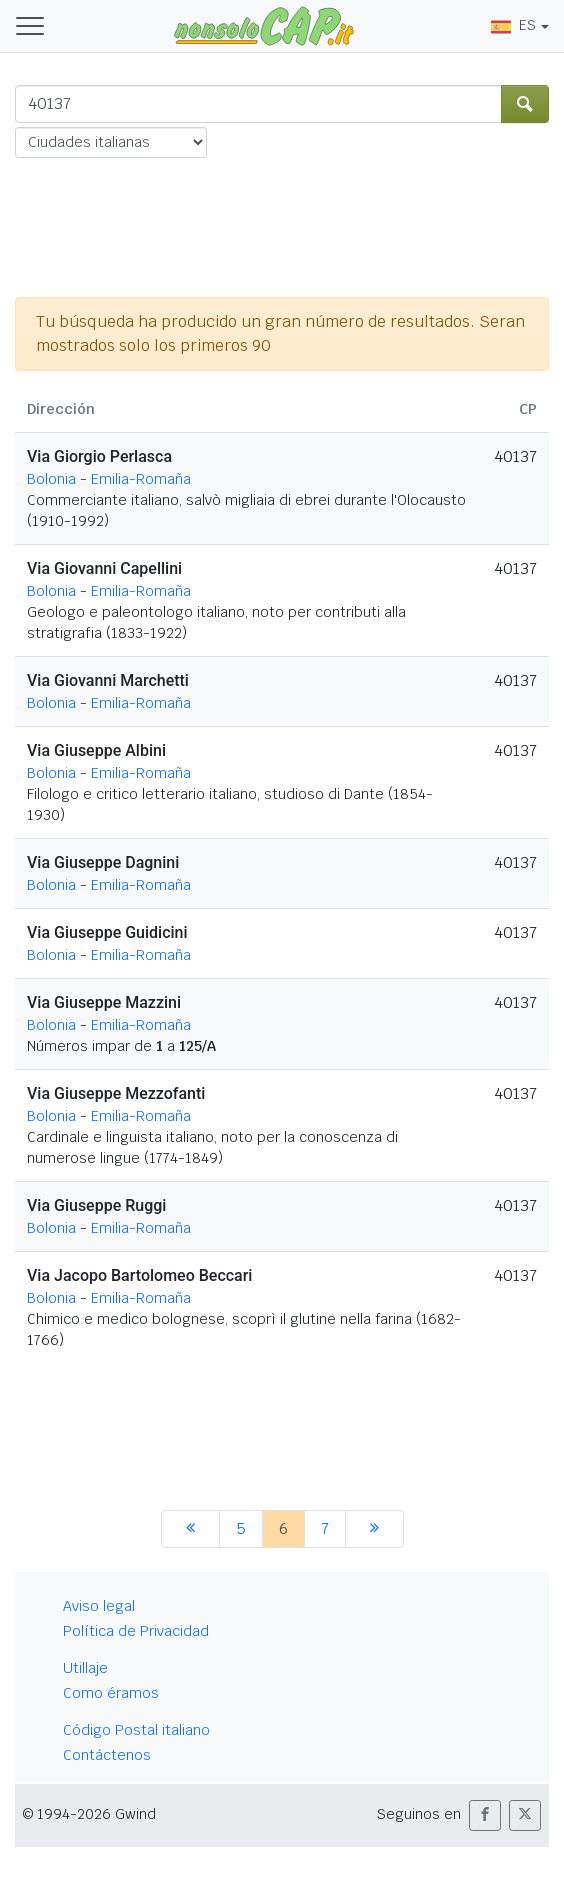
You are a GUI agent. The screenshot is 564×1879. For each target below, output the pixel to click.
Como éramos (111, 1693)
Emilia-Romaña (141, 479)
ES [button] (513, 25)
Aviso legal (99, 1606)
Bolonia (51, 479)
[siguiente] (374, 1529)
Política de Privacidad (136, 1631)
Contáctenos (107, 1755)
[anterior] (190, 1529)
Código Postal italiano (136, 1730)
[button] (485, 1815)
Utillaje (85, 1668)
